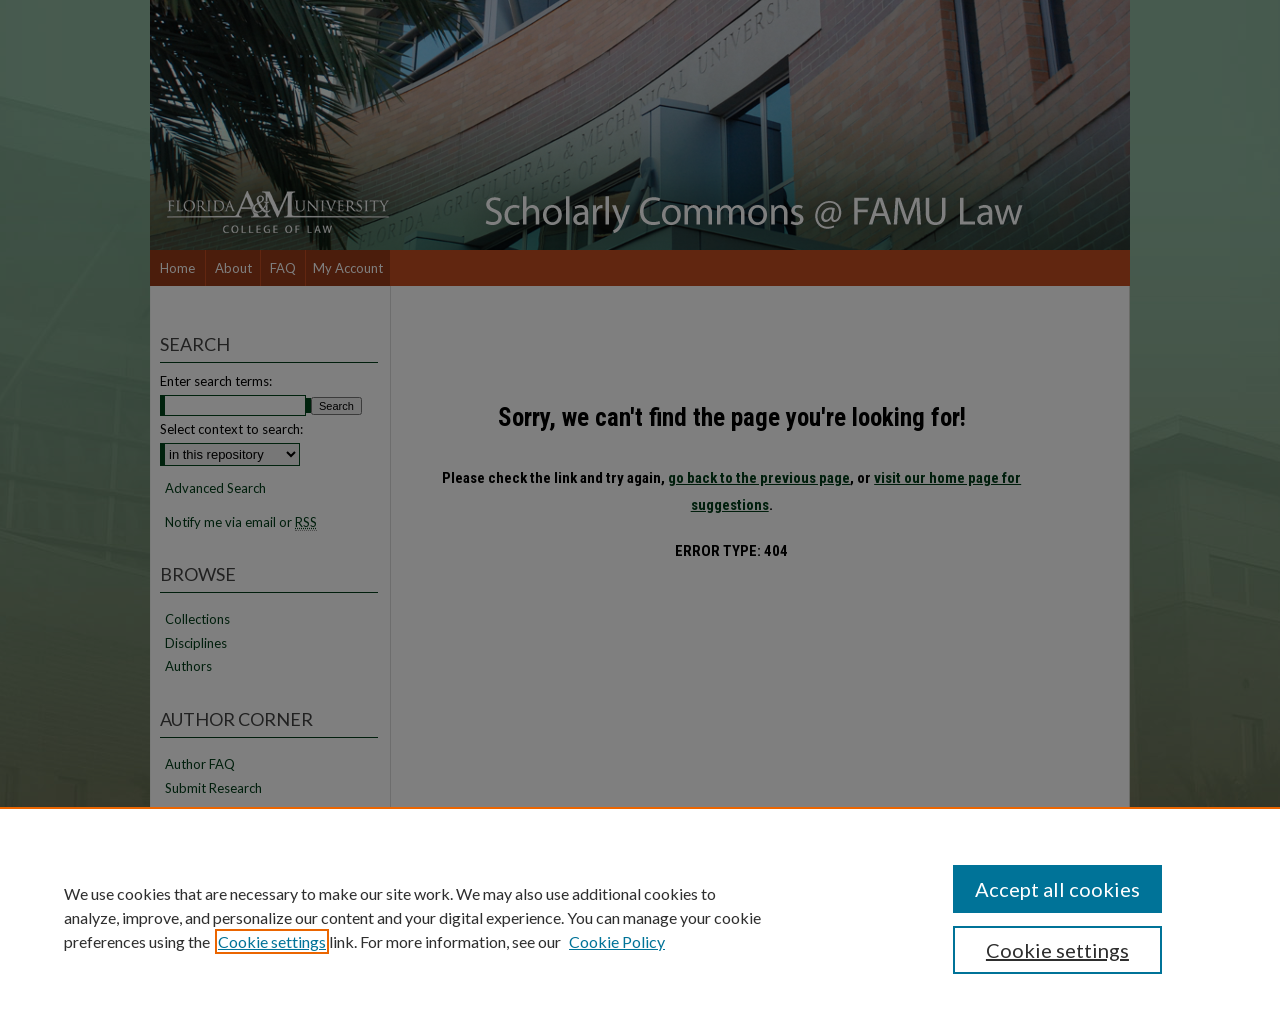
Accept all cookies (1057, 889)
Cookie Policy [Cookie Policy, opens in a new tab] (617, 941)
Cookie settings (272, 941)
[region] (640, 917)
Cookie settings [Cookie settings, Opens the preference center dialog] (1057, 950)
